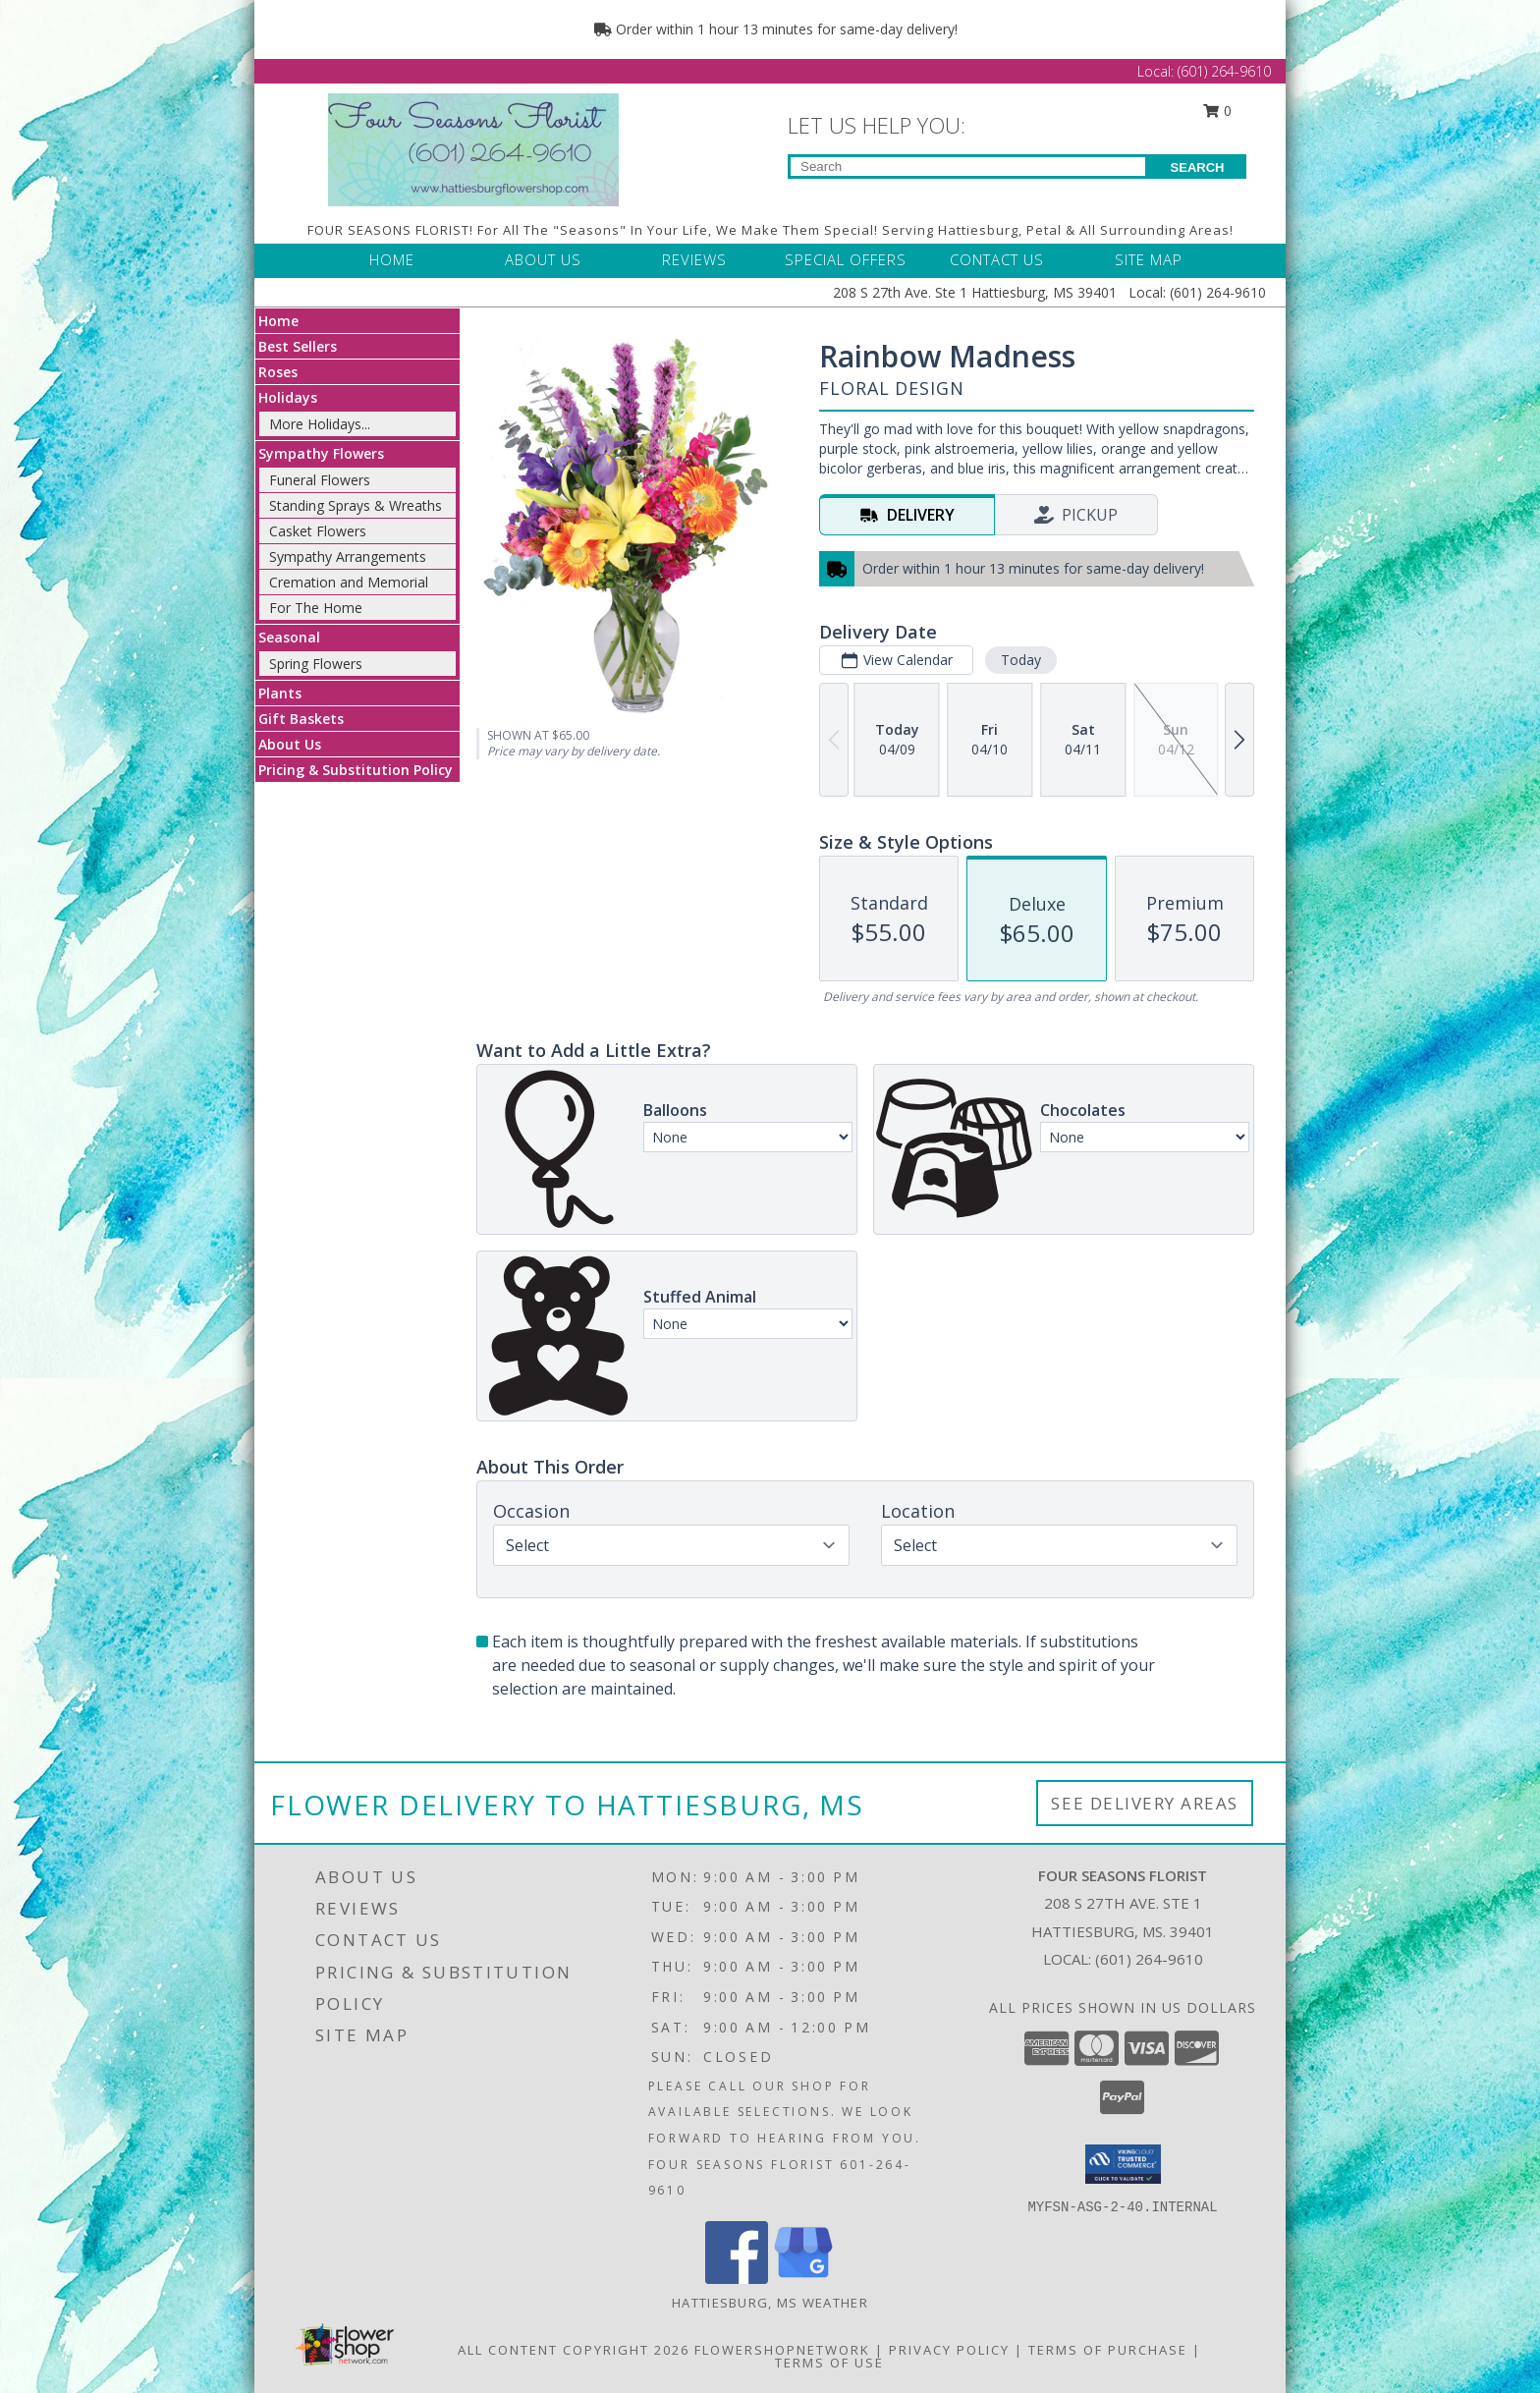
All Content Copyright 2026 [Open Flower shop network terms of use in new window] (573, 2350)
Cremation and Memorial (348, 582)
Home (278, 320)
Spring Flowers (315, 663)
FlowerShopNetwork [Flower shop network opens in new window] (782, 2350)
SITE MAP (1148, 259)
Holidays (287, 397)
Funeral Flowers (319, 480)
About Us (289, 744)
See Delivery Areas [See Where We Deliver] (1144, 1803)
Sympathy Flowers (321, 453)
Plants (280, 693)
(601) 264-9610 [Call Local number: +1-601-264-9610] (1224, 71)
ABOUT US (543, 259)
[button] (1123, 2164)
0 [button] (1218, 110)
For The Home (315, 607)
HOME (391, 259)
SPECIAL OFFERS (846, 259)
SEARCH (1198, 167)
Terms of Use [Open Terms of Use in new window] (829, 2362)
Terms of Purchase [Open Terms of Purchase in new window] (1107, 2350)
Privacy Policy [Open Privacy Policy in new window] (949, 2350)
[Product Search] (968, 166)
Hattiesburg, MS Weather (770, 2302)
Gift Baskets (301, 718)
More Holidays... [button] (319, 424)
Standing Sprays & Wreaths (355, 505)
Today (1021, 659)
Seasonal (289, 637)
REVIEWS (694, 259)
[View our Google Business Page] (803, 2278)
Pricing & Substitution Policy (355, 769)
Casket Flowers (317, 531)
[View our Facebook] (736, 2278)
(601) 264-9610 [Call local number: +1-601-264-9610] (1149, 1959)
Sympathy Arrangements (347, 556)
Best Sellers (297, 346)
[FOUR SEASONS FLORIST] (473, 148)
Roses (278, 371)
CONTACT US (997, 259)
